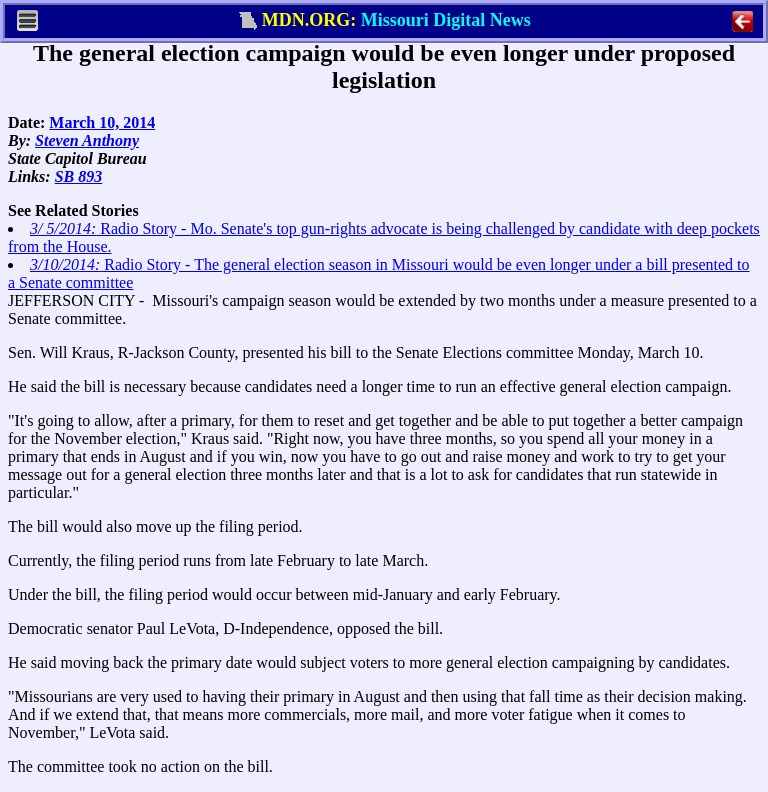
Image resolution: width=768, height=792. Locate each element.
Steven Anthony (87, 140)
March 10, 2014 (102, 122)
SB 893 (79, 176)
